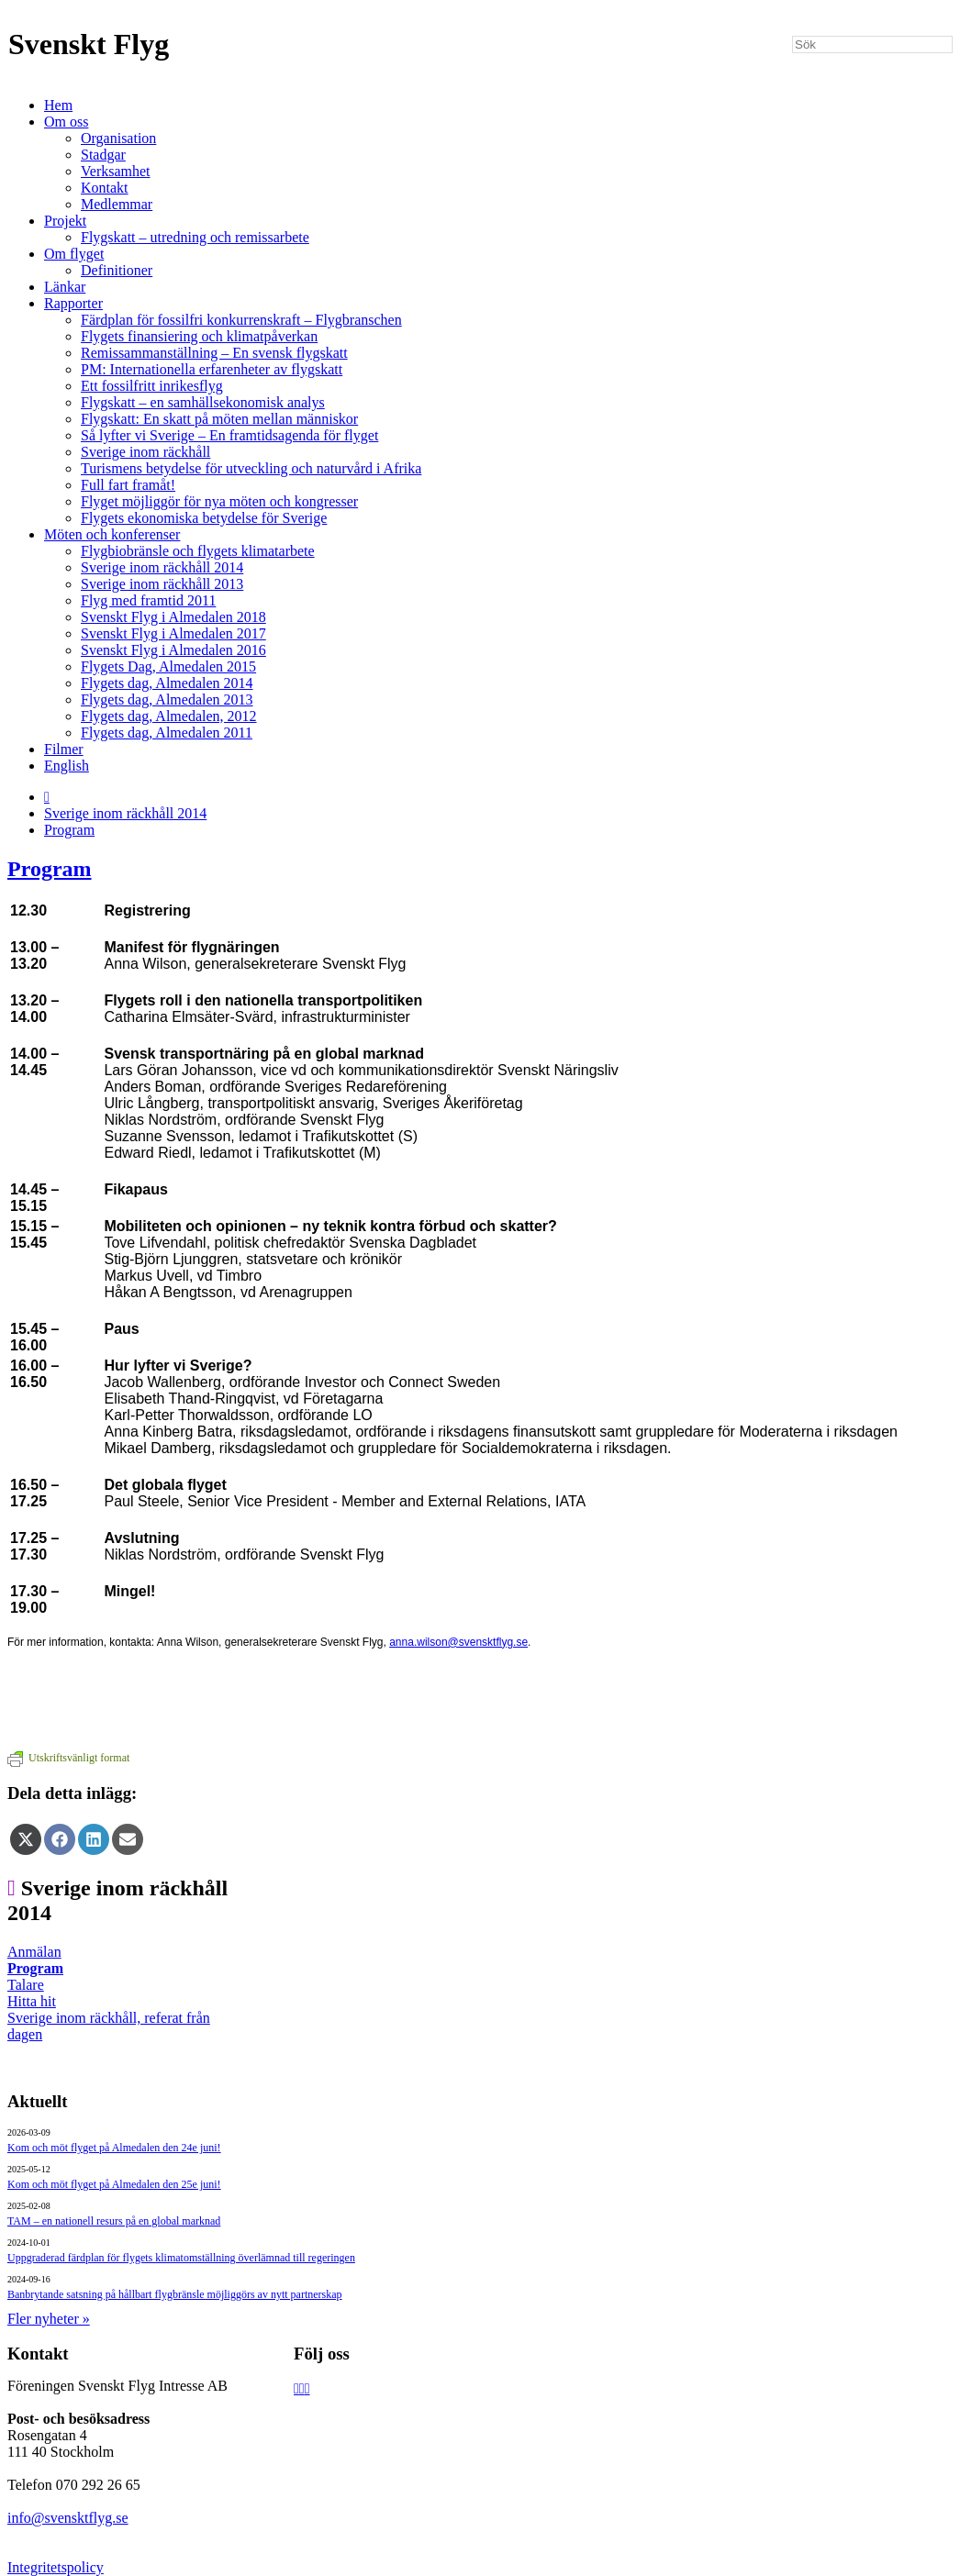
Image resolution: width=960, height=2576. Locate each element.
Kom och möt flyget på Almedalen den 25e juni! (114, 2184)
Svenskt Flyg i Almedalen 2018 (173, 617)
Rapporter (73, 303)
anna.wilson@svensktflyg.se (458, 1642)
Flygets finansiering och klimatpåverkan (199, 336)
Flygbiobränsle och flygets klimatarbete (198, 551)
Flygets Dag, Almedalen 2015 (168, 666)
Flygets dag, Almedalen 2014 (167, 683)
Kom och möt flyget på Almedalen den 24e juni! (114, 2147)
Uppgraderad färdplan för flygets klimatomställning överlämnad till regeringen (181, 2257)
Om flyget (74, 253)
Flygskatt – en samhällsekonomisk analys (203, 402)
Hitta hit (31, 2001)
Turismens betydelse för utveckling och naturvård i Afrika (251, 468)
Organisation (118, 138)
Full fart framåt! (128, 485)
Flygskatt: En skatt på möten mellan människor (219, 419)
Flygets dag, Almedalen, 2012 (169, 716)
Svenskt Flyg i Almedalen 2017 (173, 633)
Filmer (64, 749)
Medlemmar (116, 204)
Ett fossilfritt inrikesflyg (152, 386)
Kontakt (104, 187)
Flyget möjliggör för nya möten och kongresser (219, 501)
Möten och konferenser (112, 534)
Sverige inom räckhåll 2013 (162, 584)
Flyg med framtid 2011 (148, 600)
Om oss (66, 121)
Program (69, 830)
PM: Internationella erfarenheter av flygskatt (211, 369)
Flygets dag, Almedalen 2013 (167, 699)
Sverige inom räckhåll (145, 452)
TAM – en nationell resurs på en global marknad (113, 2221)
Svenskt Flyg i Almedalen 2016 (173, 650)
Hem (58, 105)
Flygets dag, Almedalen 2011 (166, 732)
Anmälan (34, 1952)
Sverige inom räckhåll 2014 (162, 567)
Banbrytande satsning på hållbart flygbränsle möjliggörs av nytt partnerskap (174, 2294)
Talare (25, 1985)
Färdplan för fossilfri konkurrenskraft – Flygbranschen (241, 320)
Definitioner (116, 270)
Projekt (65, 220)
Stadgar (103, 154)
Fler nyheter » (48, 2318)
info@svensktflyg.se (67, 2518)
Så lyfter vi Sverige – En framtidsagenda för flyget (229, 435)
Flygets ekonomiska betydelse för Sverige (204, 518)
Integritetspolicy (55, 2567)
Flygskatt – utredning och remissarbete (195, 237)
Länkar (64, 286)
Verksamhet (116, 171)
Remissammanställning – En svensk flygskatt (214, 353)
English (66, 765)
